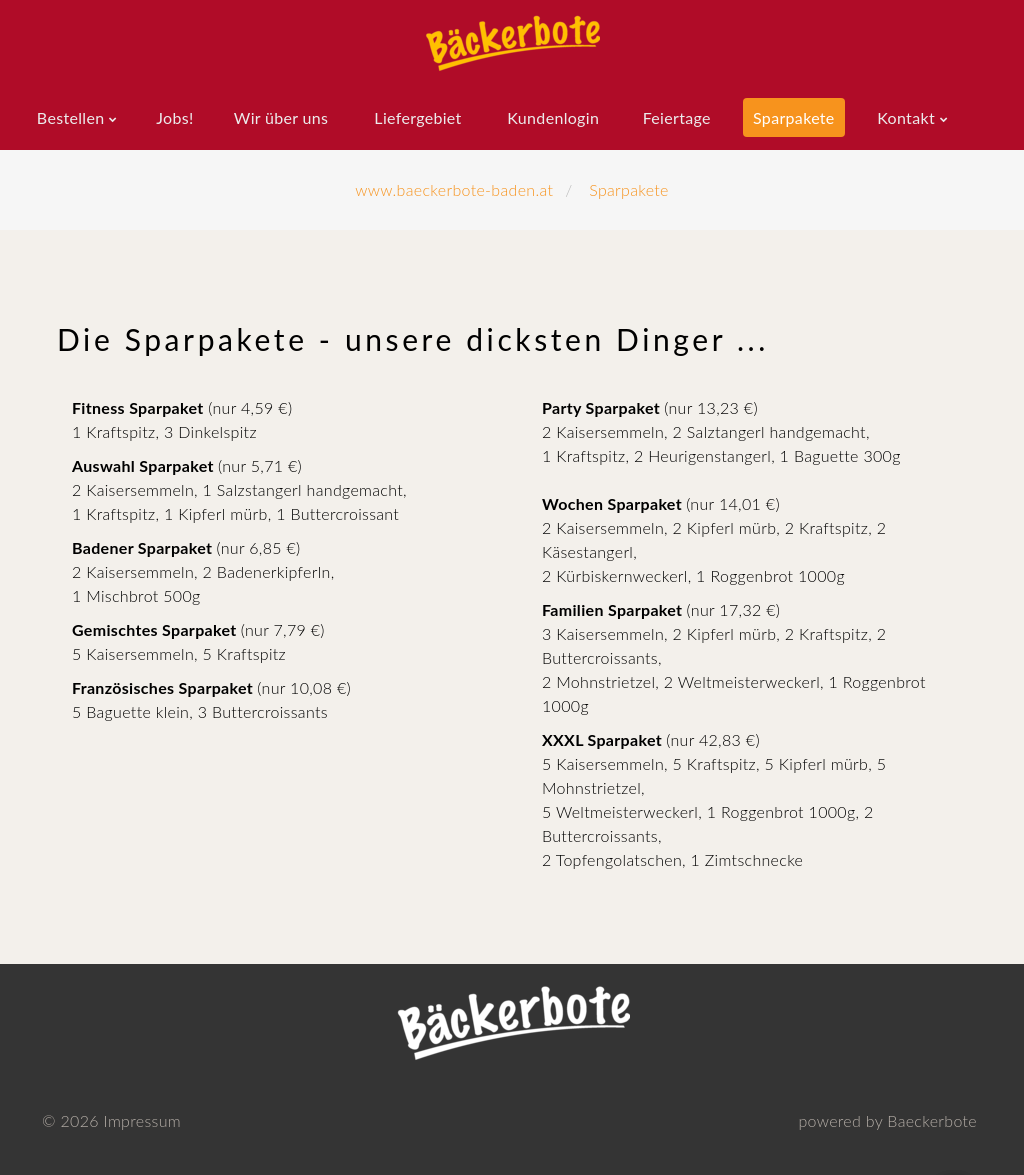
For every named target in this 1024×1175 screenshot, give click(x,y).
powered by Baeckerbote (887, 1120)
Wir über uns (281, 117)
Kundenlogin (553, 117)
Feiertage (677, 117)
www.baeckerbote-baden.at (454, 189)
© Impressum (111, 1120)
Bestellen (71, 117)
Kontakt (906, 117)
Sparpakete (794, 117)
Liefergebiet (417, 117)
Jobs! (174, 117)
